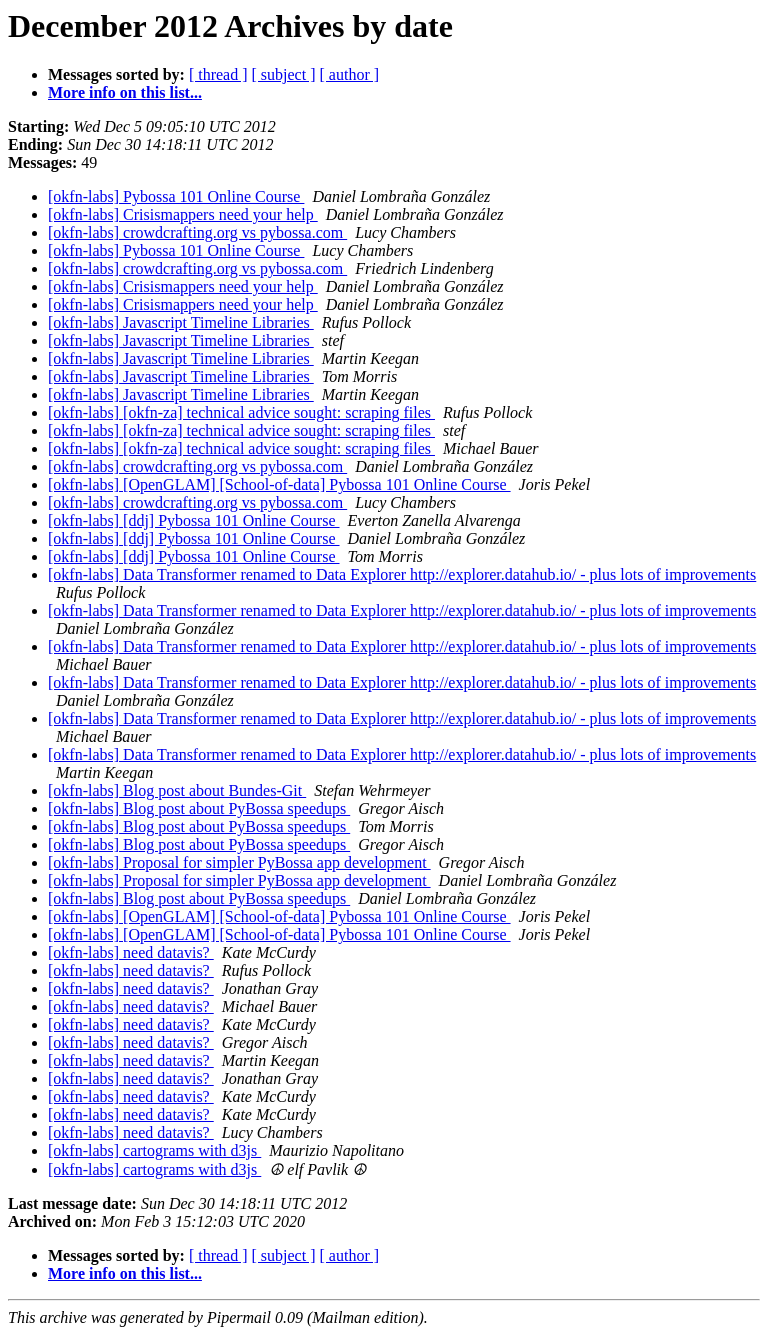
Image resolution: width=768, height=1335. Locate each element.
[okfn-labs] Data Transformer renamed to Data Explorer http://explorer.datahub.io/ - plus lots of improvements (402, 574)
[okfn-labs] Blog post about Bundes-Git (177, 790)
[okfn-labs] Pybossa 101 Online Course (176, 196)
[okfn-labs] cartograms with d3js (154, 1150)
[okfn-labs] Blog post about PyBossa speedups (199, 808)
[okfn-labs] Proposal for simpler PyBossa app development (239, 862)
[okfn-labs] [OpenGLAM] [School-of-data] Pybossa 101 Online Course (279, 484)
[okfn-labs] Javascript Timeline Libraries (181, 322)
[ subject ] (284, 74)
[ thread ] (218, 74)
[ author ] (350, 74)
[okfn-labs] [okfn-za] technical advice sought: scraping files (241, 412)
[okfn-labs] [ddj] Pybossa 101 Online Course (194, 520)
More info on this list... (125, 92)
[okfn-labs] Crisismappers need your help (183, 214)
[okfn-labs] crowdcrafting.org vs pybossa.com (197, 232)
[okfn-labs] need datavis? (131, 952)
